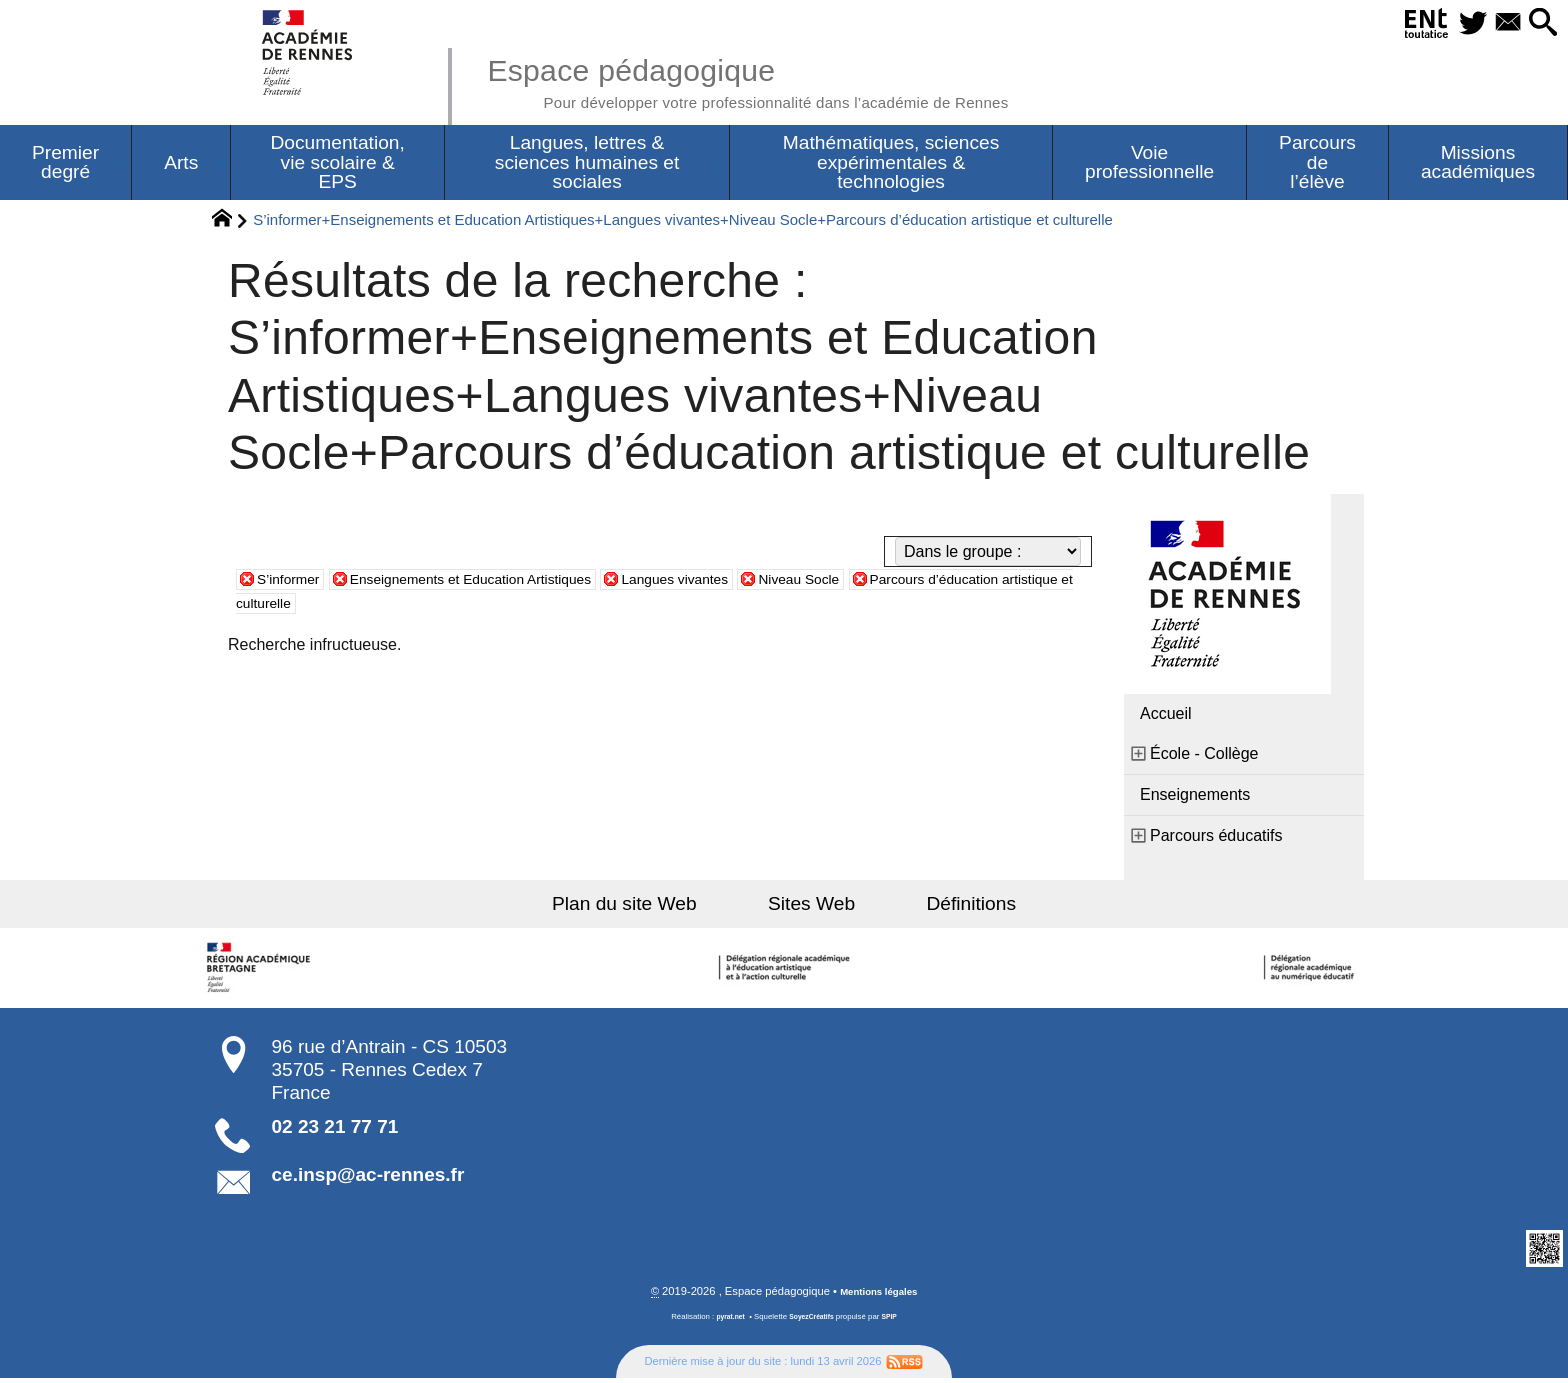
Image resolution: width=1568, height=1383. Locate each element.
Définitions (944, 907)
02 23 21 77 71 (335, 1130)
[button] (1538, 23)
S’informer (293, 582)
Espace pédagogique (791, 80)
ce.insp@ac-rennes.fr (368, 1178)
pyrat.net (725, 1321)
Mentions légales (879, 1296)
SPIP (895, 1321)
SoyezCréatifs (813, 1321)
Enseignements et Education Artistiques (501, 582)
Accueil (1166, 717)
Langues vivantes (735, 582)
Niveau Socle (875, 582)
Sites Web (811, 907)
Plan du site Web (652, 907)
